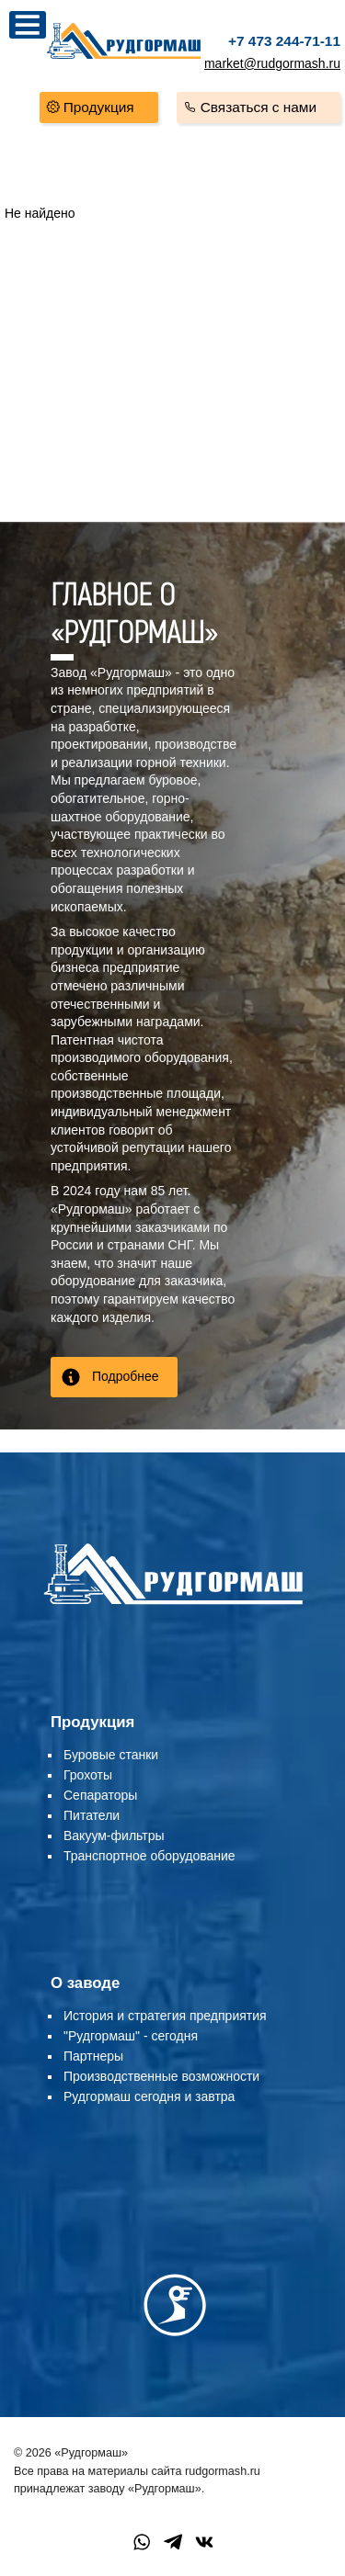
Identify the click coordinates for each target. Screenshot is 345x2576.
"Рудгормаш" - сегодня (130, 2035)
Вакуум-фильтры (114, 1835)
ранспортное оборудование (153, 1855)
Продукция (98, 107)
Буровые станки (110, 1754)
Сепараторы (100, 1795)
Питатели (91, 1815)
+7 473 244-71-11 (284, 41)
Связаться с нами (258, 107)
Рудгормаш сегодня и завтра (149, 2096)
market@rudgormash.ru (272, 63)
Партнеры (93, 2056)
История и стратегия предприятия (165, 2015)
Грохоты (87, 1775)
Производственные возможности (161, 2076)
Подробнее (125, 1376)
